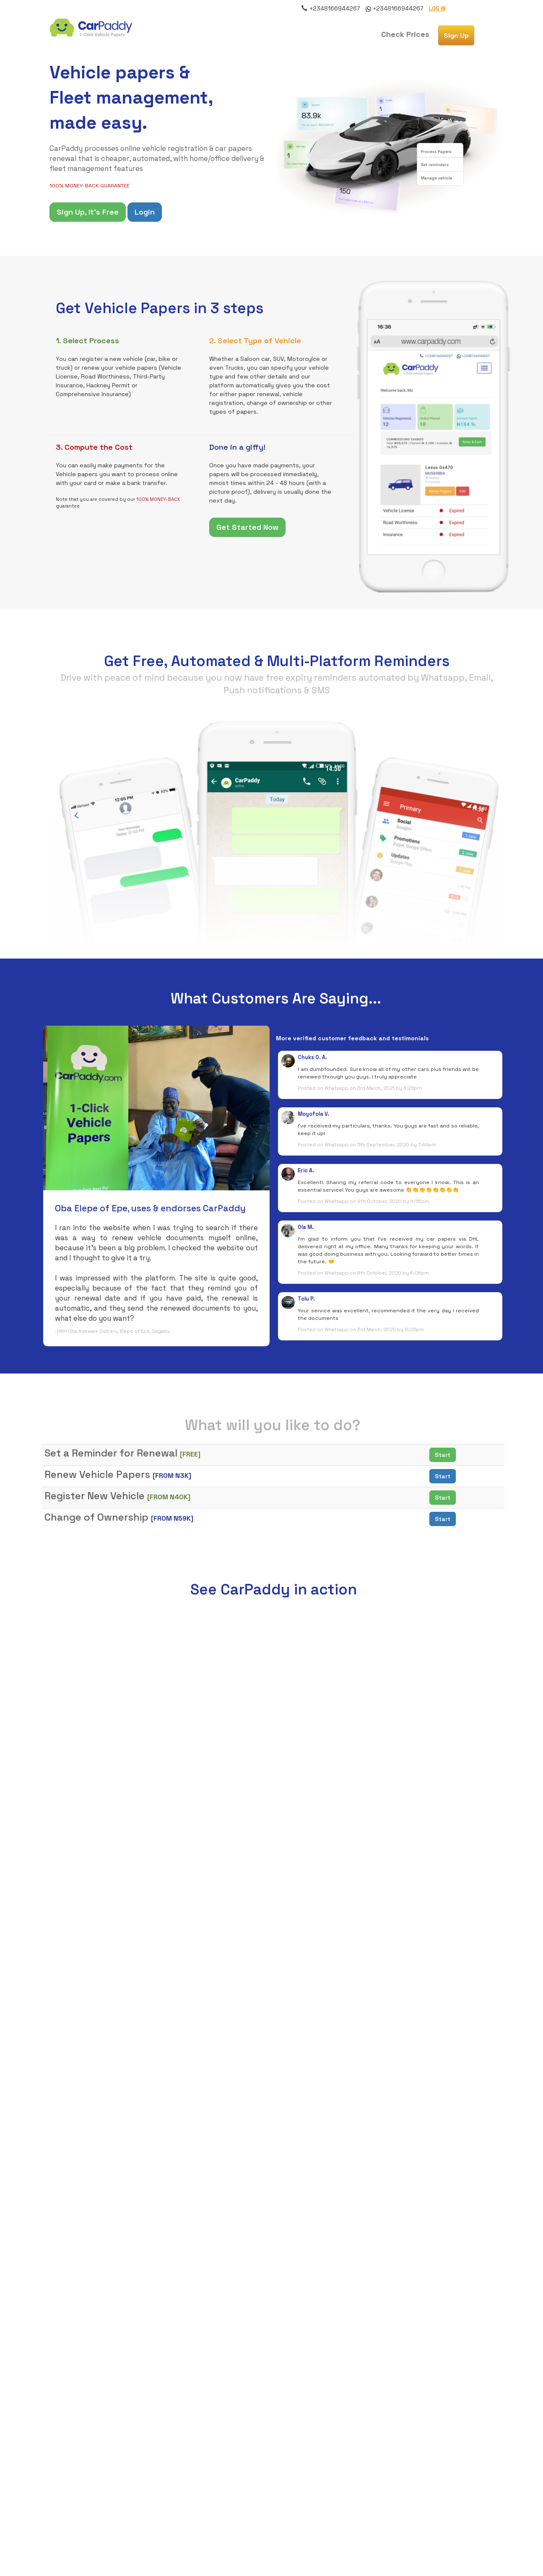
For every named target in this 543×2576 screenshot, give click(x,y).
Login (145, 212)
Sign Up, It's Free (88, 212)
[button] (405, 34)
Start (442, 1455)
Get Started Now (247, 527)
